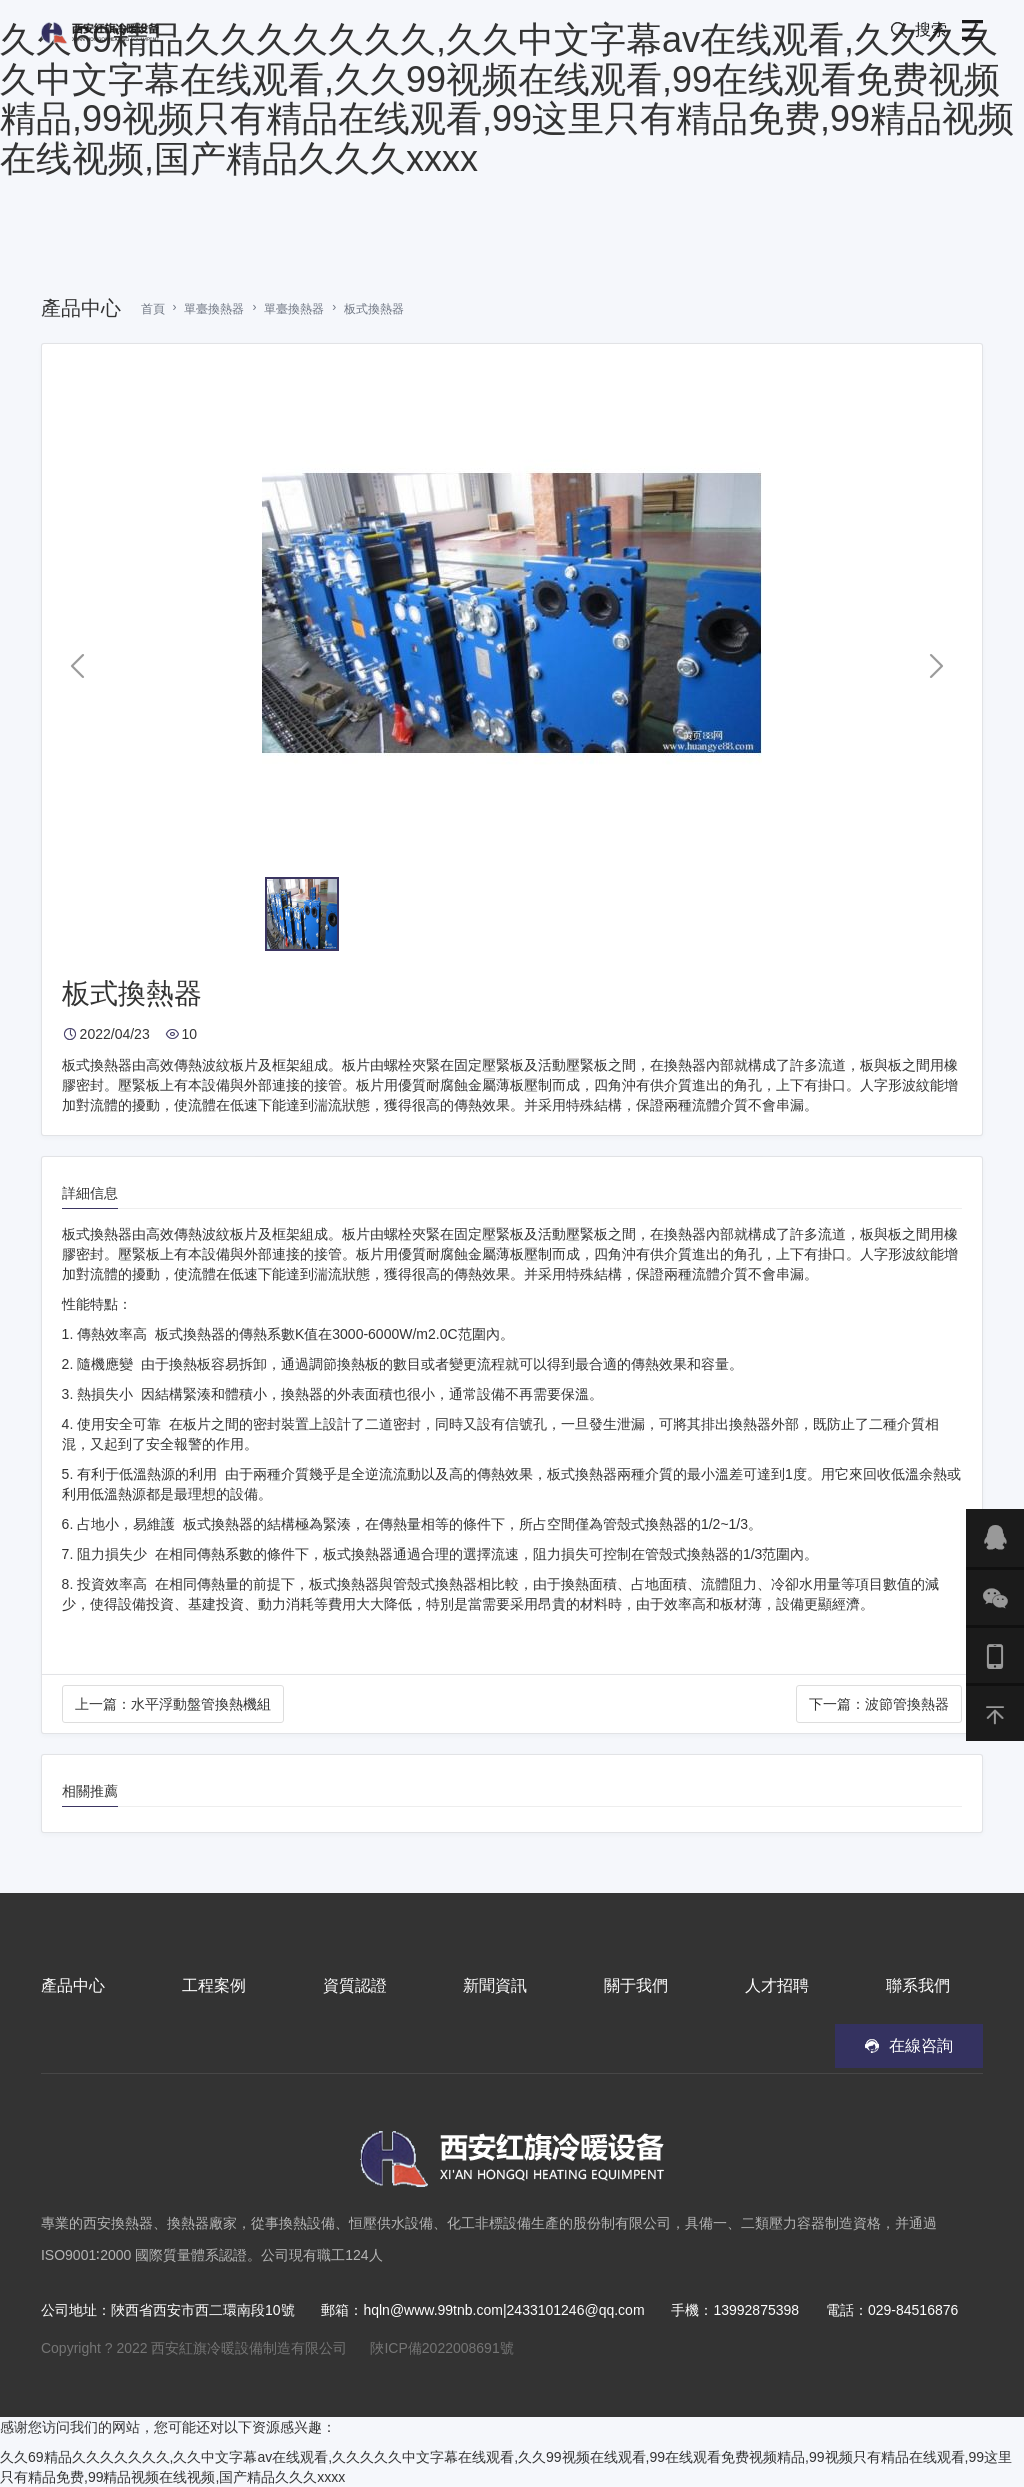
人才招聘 (777, 1985)
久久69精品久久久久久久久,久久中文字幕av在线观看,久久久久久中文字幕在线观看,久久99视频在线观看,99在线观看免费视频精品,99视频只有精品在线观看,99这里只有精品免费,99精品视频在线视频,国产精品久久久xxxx (507, 99)
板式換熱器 (374, 309)
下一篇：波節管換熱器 (879, 1704)
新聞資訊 (495, 1985)
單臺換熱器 (214, 309)
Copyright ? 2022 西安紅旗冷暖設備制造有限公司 (194, 2348)
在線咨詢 (921, 2045)
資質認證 (355, 1985)
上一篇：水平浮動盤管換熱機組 (173, 1704)
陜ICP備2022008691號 (441, 2348)
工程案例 (214, 1985)
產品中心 (73, 1985)
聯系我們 (918, 1985)
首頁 (153, 309)
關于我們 (636, 1985)
